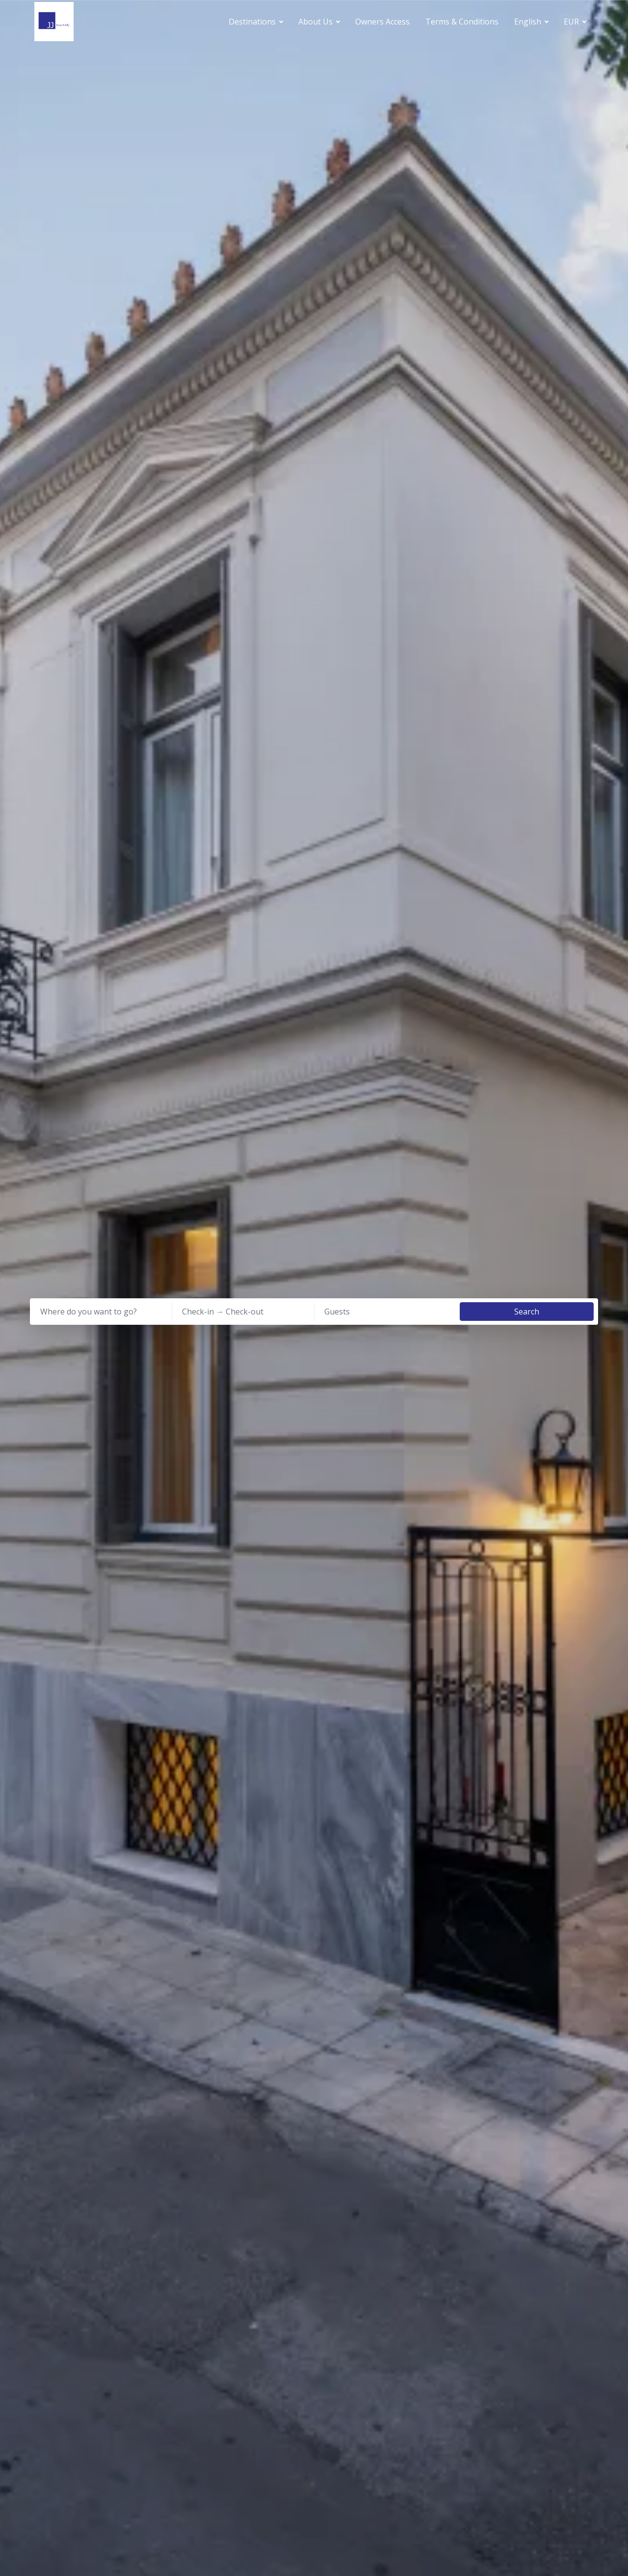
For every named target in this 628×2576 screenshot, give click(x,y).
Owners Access (382, 21)
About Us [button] (316, 21)
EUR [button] (572, 21)
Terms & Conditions (461, 21)
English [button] (528, 21)
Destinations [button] (253, 21)
